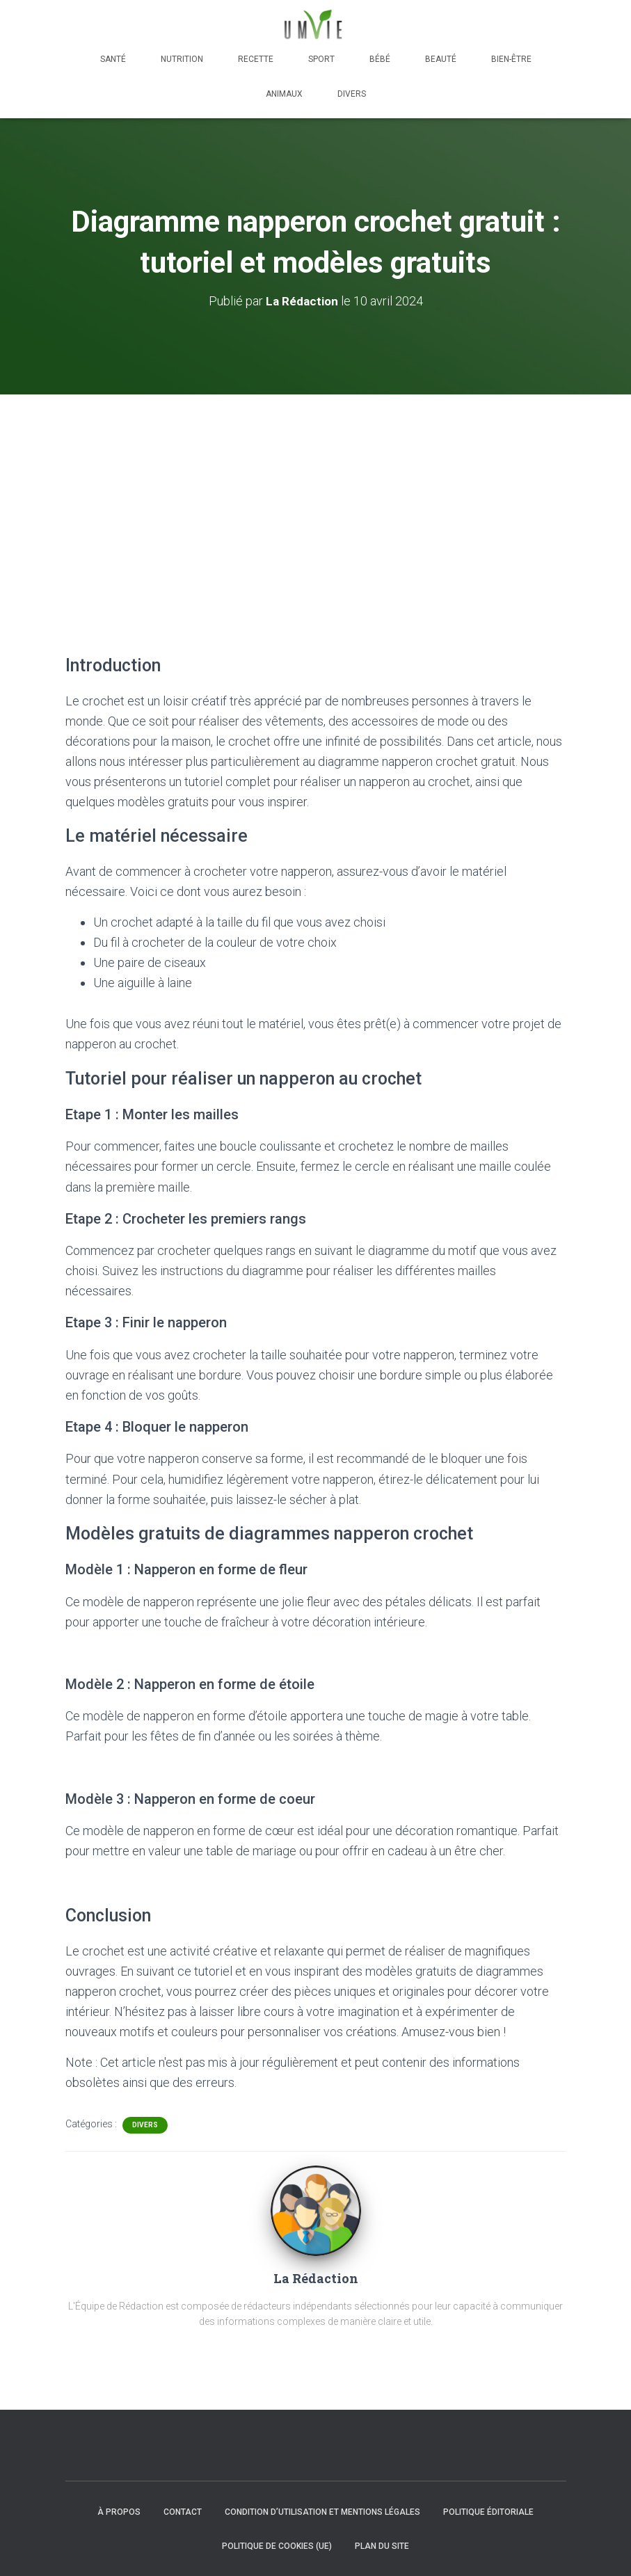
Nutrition (182, 59)
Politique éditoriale (488, 2511)
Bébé (379, 59)
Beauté (440, 59)
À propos (119, 2511)
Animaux (284, 94)
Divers (351, 94)
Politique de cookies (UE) (277, 2546)
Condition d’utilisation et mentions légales (322, 2511)
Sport (321, 59)
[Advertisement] (315, 498)
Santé (113, 59)
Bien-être (511, 59)
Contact (182, 2511)
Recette (255, 59)
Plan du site (382, 2546)
